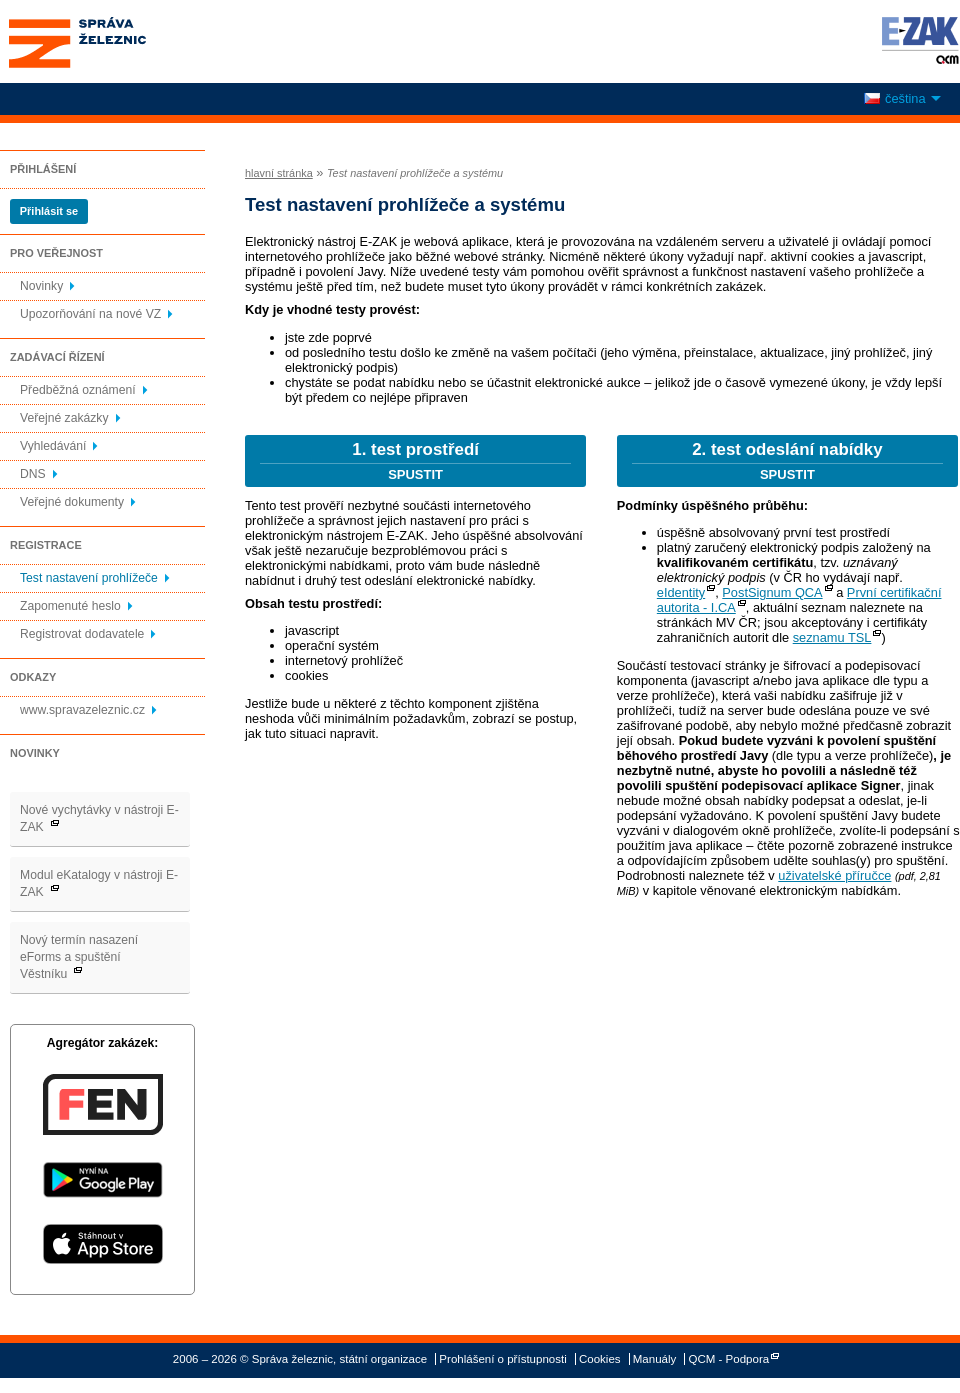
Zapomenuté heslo (70, 606)
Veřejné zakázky (64, 418)
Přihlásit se (49, 211)
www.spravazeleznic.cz (82, 710)
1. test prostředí (415, 461)
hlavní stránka (279, 173)
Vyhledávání (53, 446)
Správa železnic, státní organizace (114, 41)
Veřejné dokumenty (72, 502)
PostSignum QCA (772, 592)
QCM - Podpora (729, 1359)
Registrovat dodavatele (82, 634)
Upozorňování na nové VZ (90, 314)
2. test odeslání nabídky (787, 461)
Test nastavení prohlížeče (89, 578)
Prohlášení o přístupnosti (502, 1359)
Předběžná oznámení (78, 390)
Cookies (600, 1359)
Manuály (655, 1359)
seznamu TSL (832, 637)
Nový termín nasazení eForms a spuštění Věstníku (79, 957)
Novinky (41, 286)
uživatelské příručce (834, 875)
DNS (33, 474)
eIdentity (681, 592)
